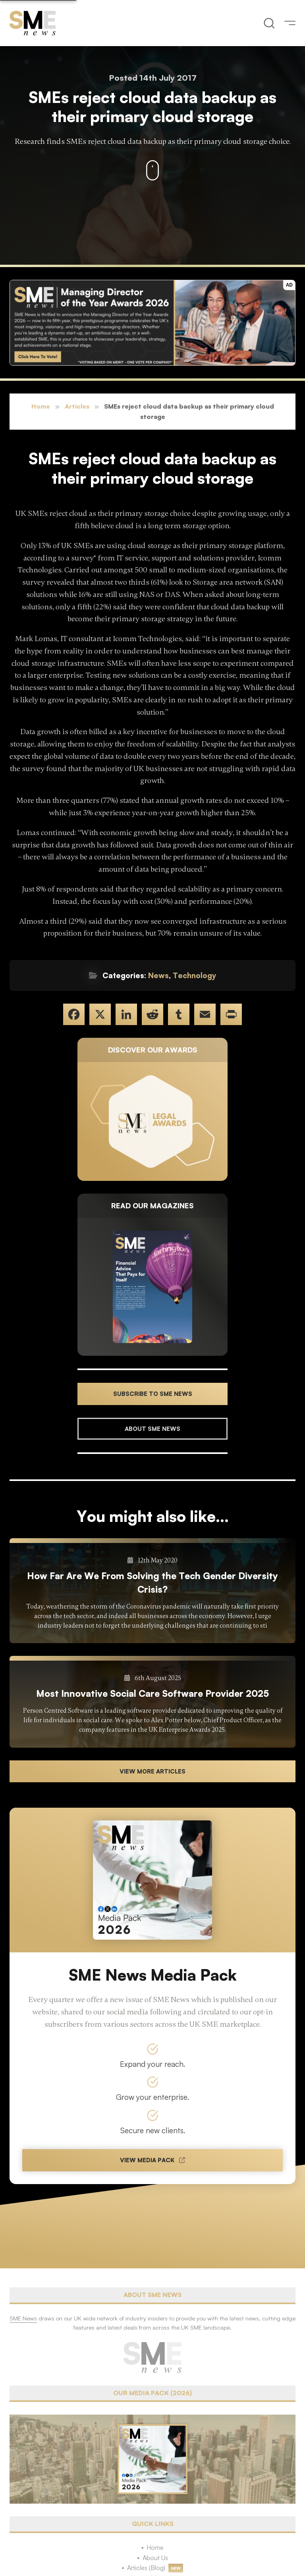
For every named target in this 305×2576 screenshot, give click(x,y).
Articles (77, 406)
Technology (194, 975)
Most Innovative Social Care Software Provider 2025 (152, 1693)
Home (40, 406)
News (158, 975)
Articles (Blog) (146, 2568)
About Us (155, 2558)
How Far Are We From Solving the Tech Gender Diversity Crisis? (152, 1582)
